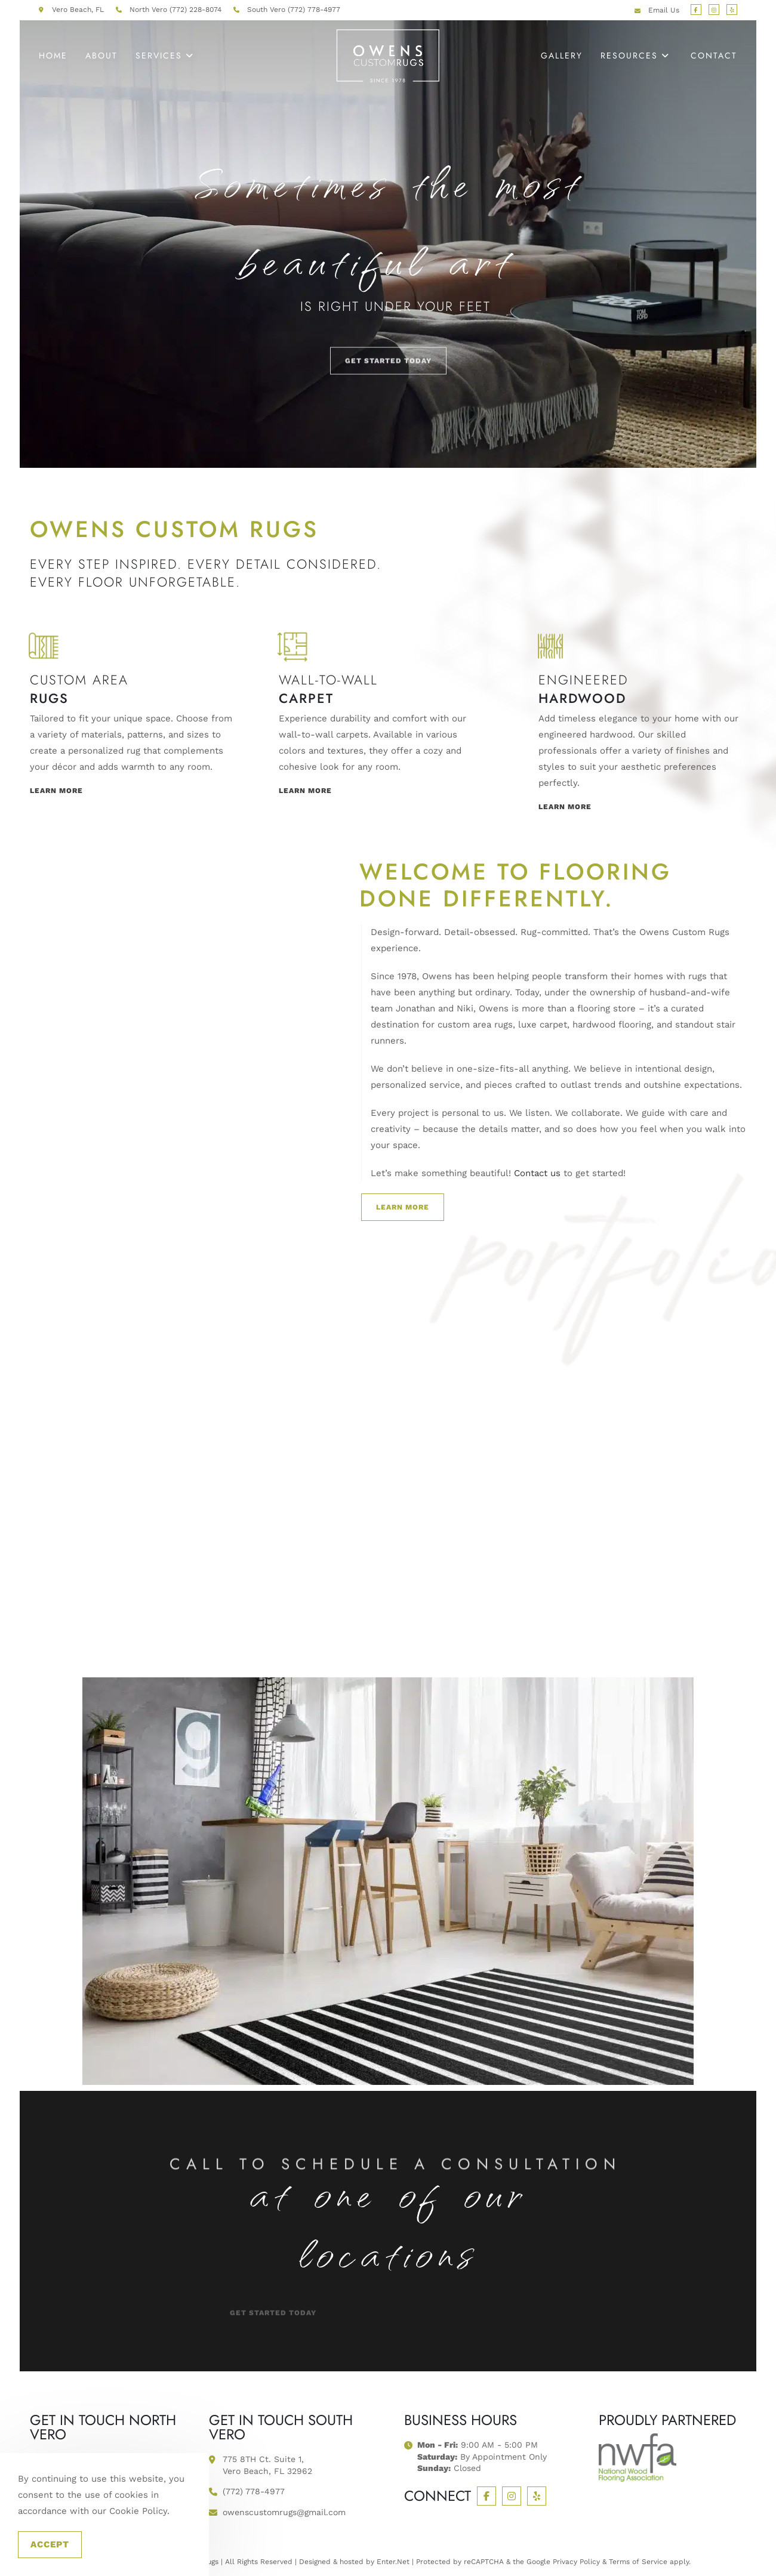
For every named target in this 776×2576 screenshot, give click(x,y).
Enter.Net (393, 2562)
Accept (49, 2544)
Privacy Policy (576, 2562)
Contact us (537, 1173)
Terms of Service (638, 2562)
